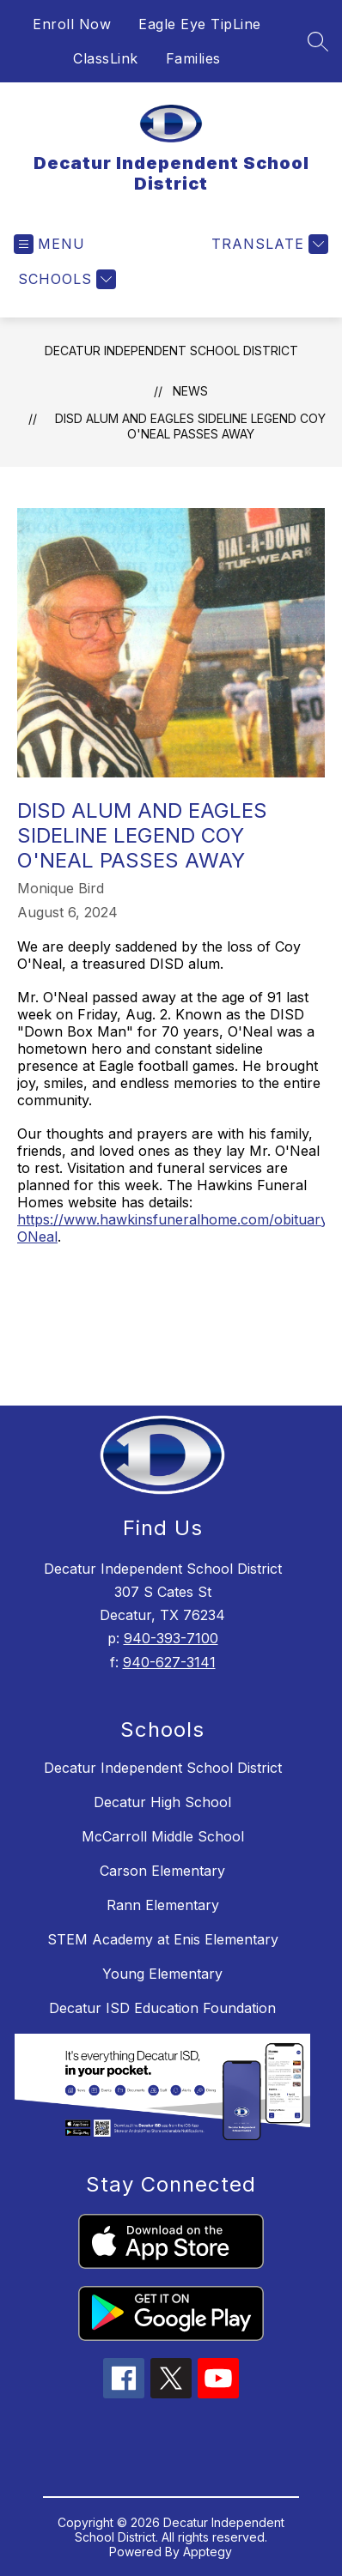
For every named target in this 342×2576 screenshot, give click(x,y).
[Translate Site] (267, 244)
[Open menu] (49, 244)
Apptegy (207, 2551)
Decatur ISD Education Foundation (162, 2008)
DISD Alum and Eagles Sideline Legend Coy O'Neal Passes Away (190, 426)
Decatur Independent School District (171, 350)
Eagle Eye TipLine (199, 24)
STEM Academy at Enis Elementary (162, 1939)
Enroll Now (72, 24)
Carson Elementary (162, 1870)
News (190, 391)
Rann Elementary (163, 1905)
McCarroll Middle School (163, 1836)
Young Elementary (162, 1973)
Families (193, 58)
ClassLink (105, 58)
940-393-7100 (171, 1638)
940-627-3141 (169, 1662)
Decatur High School (162, 1802)
